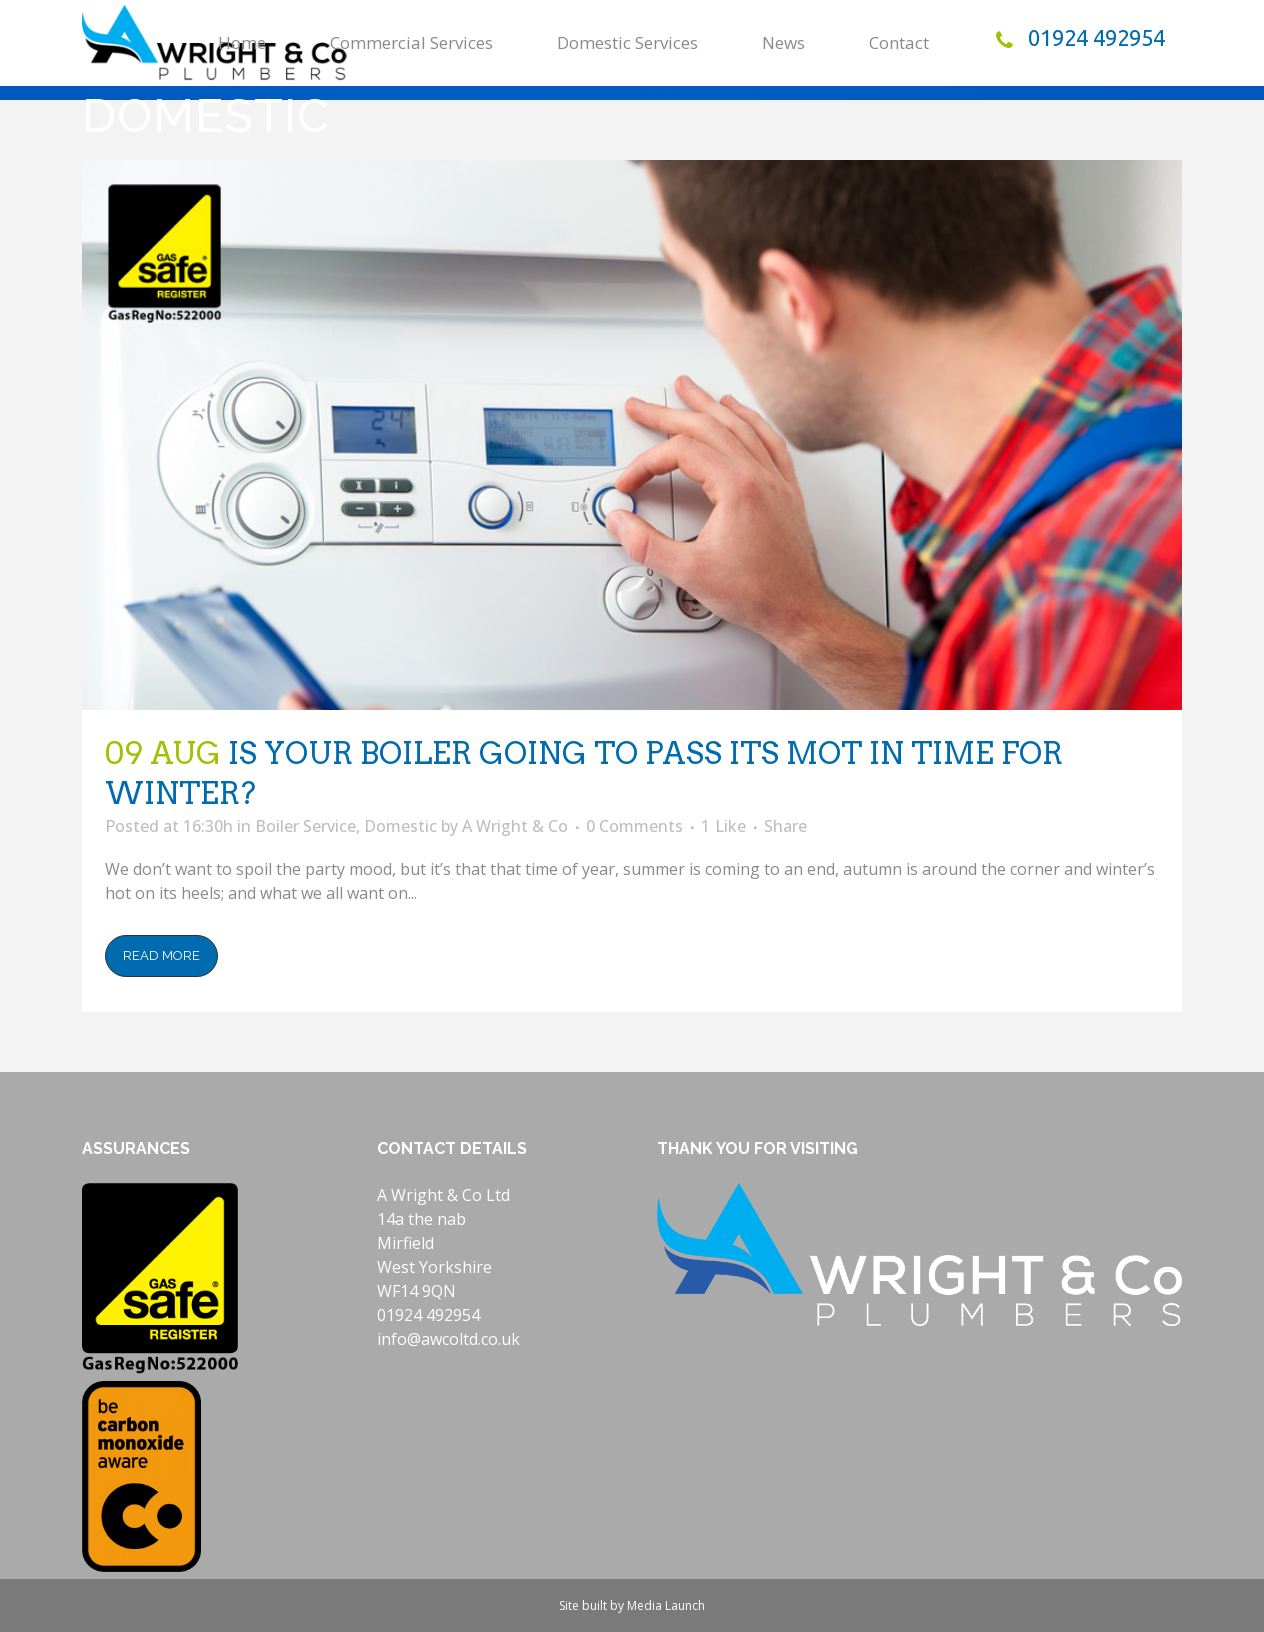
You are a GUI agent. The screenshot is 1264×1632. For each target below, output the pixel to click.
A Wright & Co (515, 826)
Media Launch (666, 1605)
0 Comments (634, 826)
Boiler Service (305, 826)
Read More (161, 955)
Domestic (400, 826)
